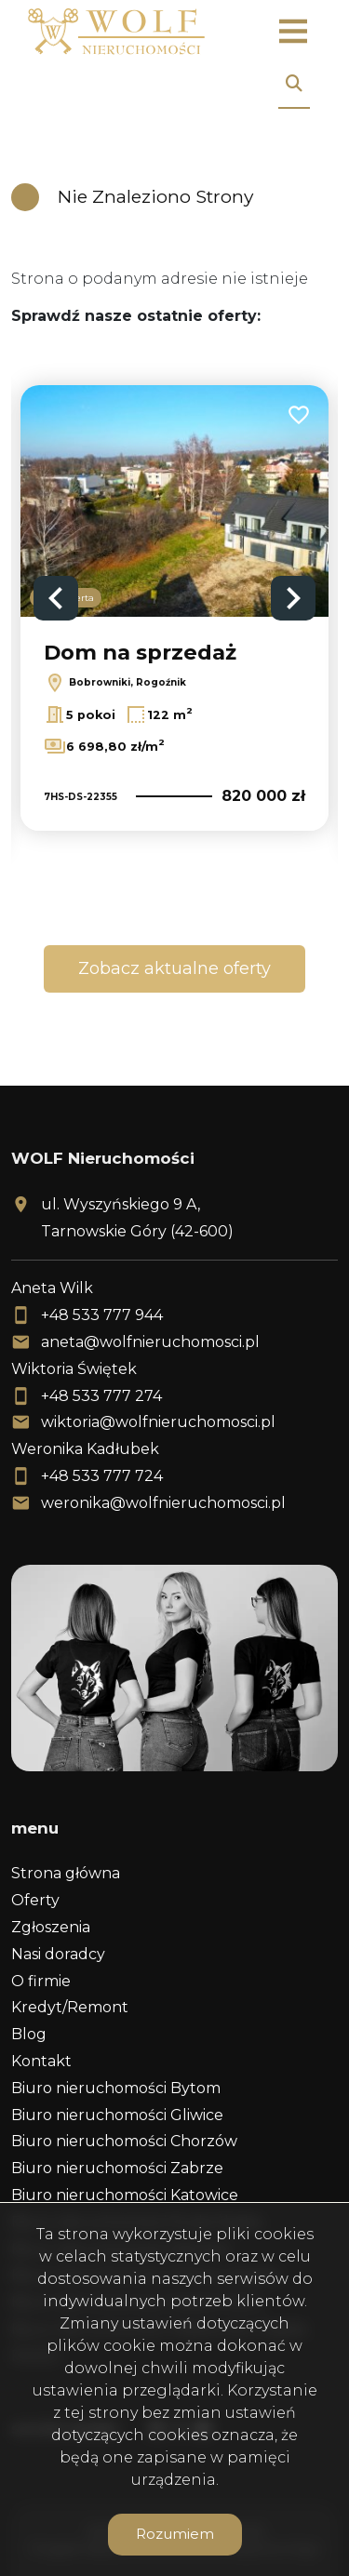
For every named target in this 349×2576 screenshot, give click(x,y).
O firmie (41, 1981)
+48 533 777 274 (101, 1396)
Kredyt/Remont (69, 2007)
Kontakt (41, 2061)
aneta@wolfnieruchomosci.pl (150, 1342)
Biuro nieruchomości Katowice (124, 2195)
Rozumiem (175, 2534)
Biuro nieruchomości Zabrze (117, 2168)
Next (293, 598)
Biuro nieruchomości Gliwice (117, 2115)
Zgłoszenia (50, 1927)
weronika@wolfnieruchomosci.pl (163, 1503)
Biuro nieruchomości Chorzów (124, 2141)
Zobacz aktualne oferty (174, 968)
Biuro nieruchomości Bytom (116, 2088)
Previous (56, 598)
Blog (29, 2034)
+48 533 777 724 (102, 1476)
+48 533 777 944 (102, 1315)
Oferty (35, 1900)
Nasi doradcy (58, 1954)
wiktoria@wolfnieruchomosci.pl (158, 1422)
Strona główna (65, 1873)
